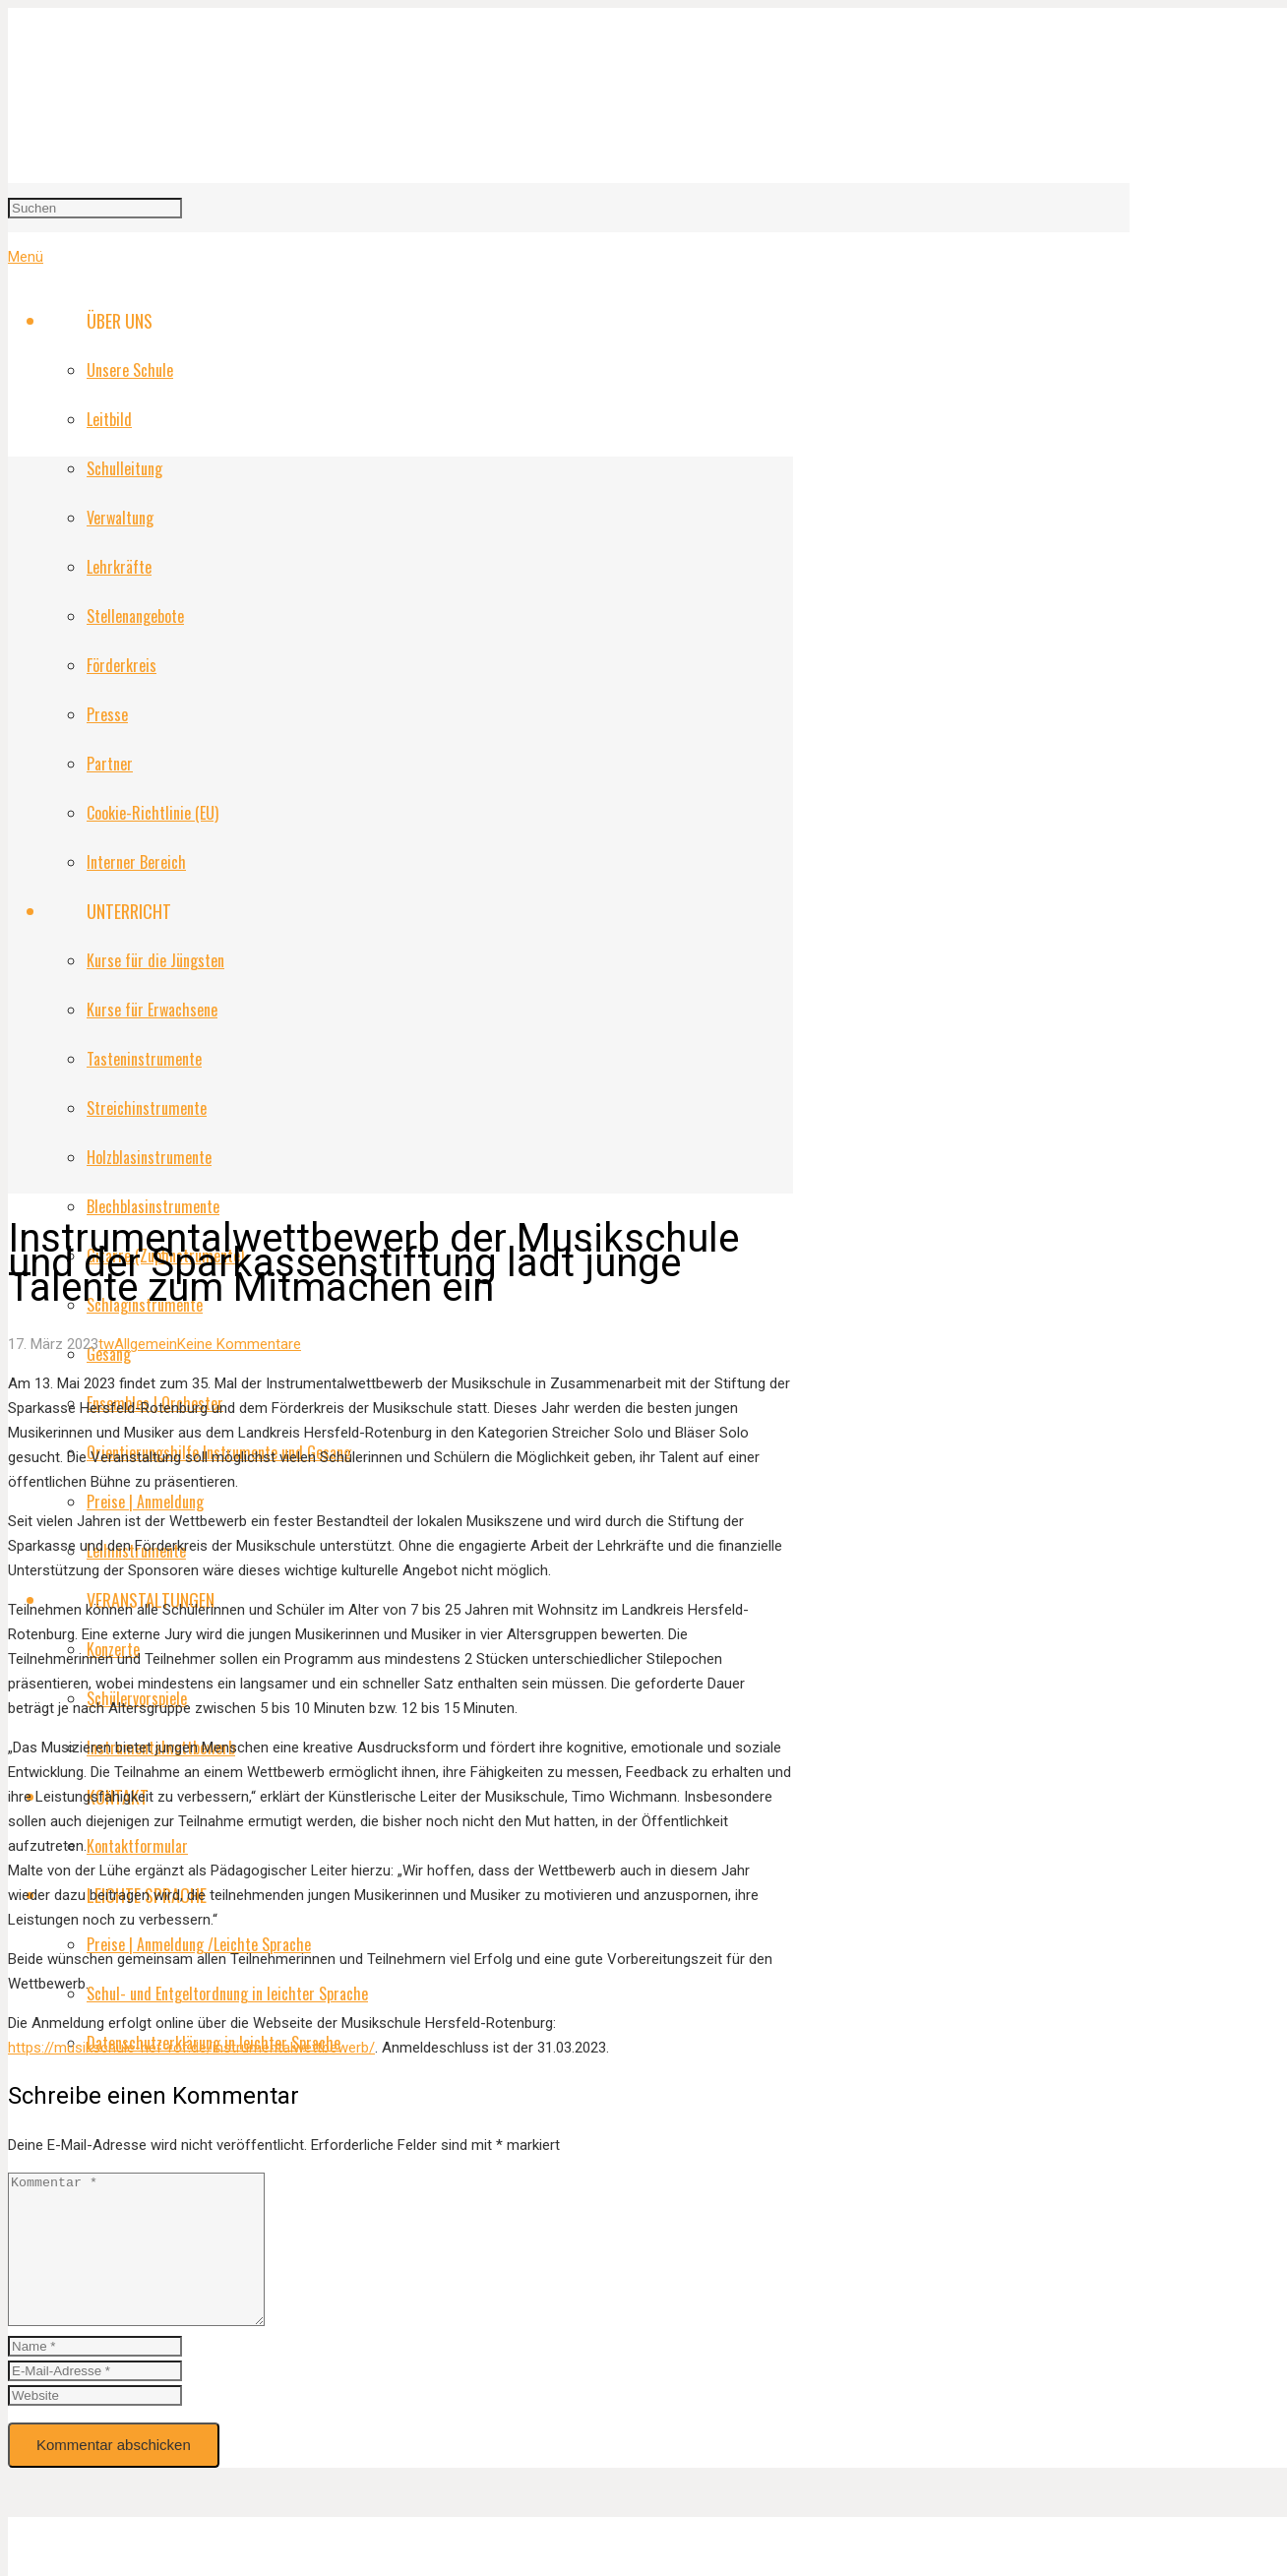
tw (106, 1344)
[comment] (151, 2264)
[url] (95, 2425)
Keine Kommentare (239, 1344)
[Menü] (25, 257)
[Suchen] (95, 208)
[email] (95, 2400)
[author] (95, 2375)
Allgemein (145, 1344)
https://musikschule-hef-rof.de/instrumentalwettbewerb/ (191, 2047)
